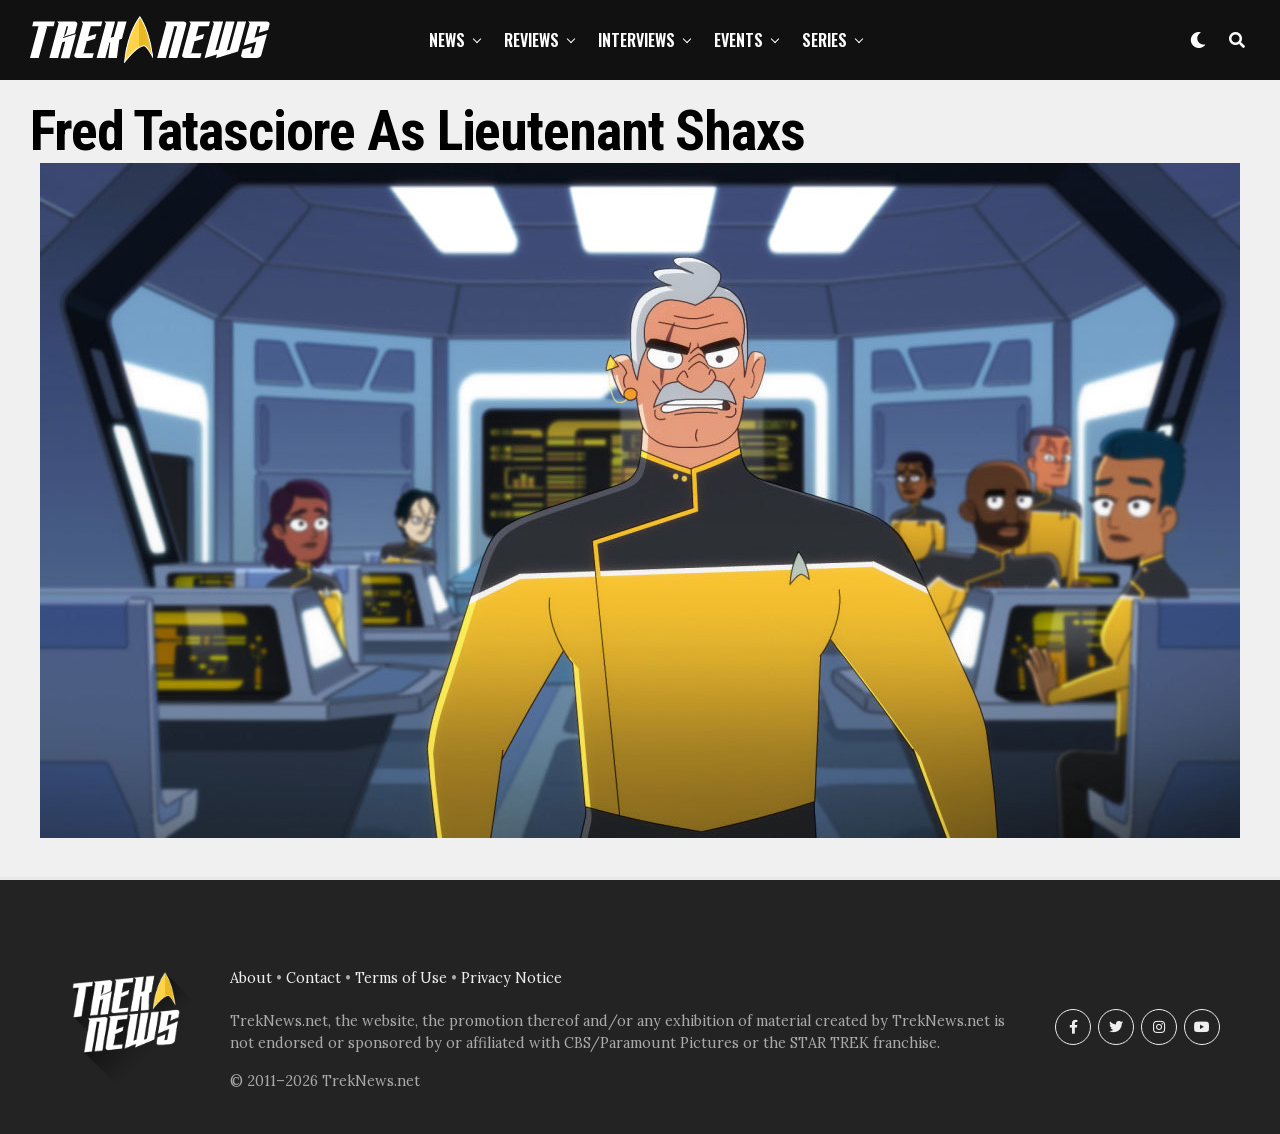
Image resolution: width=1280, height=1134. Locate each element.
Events (738, 40)
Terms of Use (401, 978)
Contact (313, 978)
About (251, 978)
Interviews (636, 40)
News (447, 40)
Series (824, 40)
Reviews (531, 40)
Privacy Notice (511, 978)
